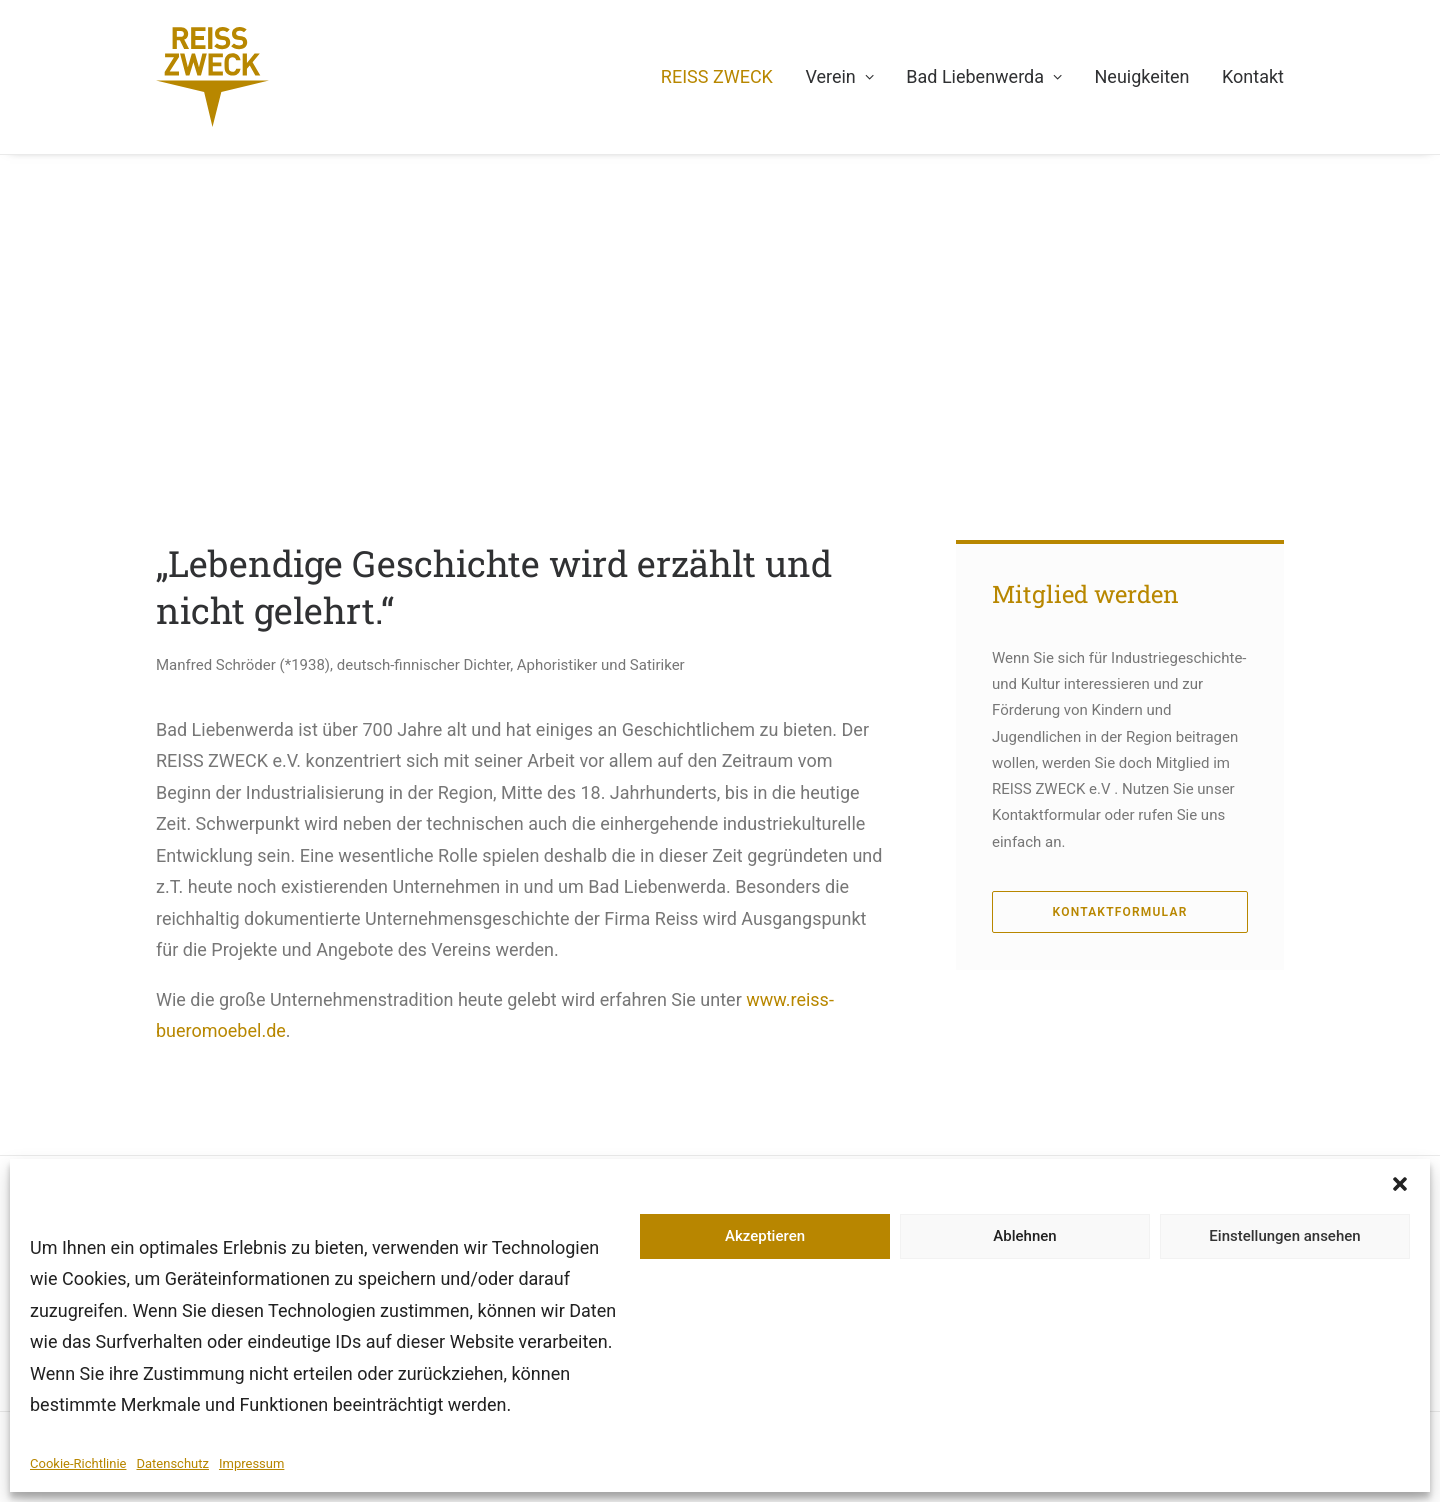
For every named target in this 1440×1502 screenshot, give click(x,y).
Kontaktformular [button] (1120, 912)
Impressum (251, 1463)
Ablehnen (1024, 1236)
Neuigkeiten (1142, 76)
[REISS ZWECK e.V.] (212, 77)
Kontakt (1253, 76)
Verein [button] (839, 76)
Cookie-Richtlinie (78, 1463)
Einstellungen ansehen (1284, 1236)
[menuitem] (724, 77)
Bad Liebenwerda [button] (984, 76)
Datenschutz (172, 1463)
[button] (1400, 1184)
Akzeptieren (765, 1236)
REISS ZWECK (717, 76)
